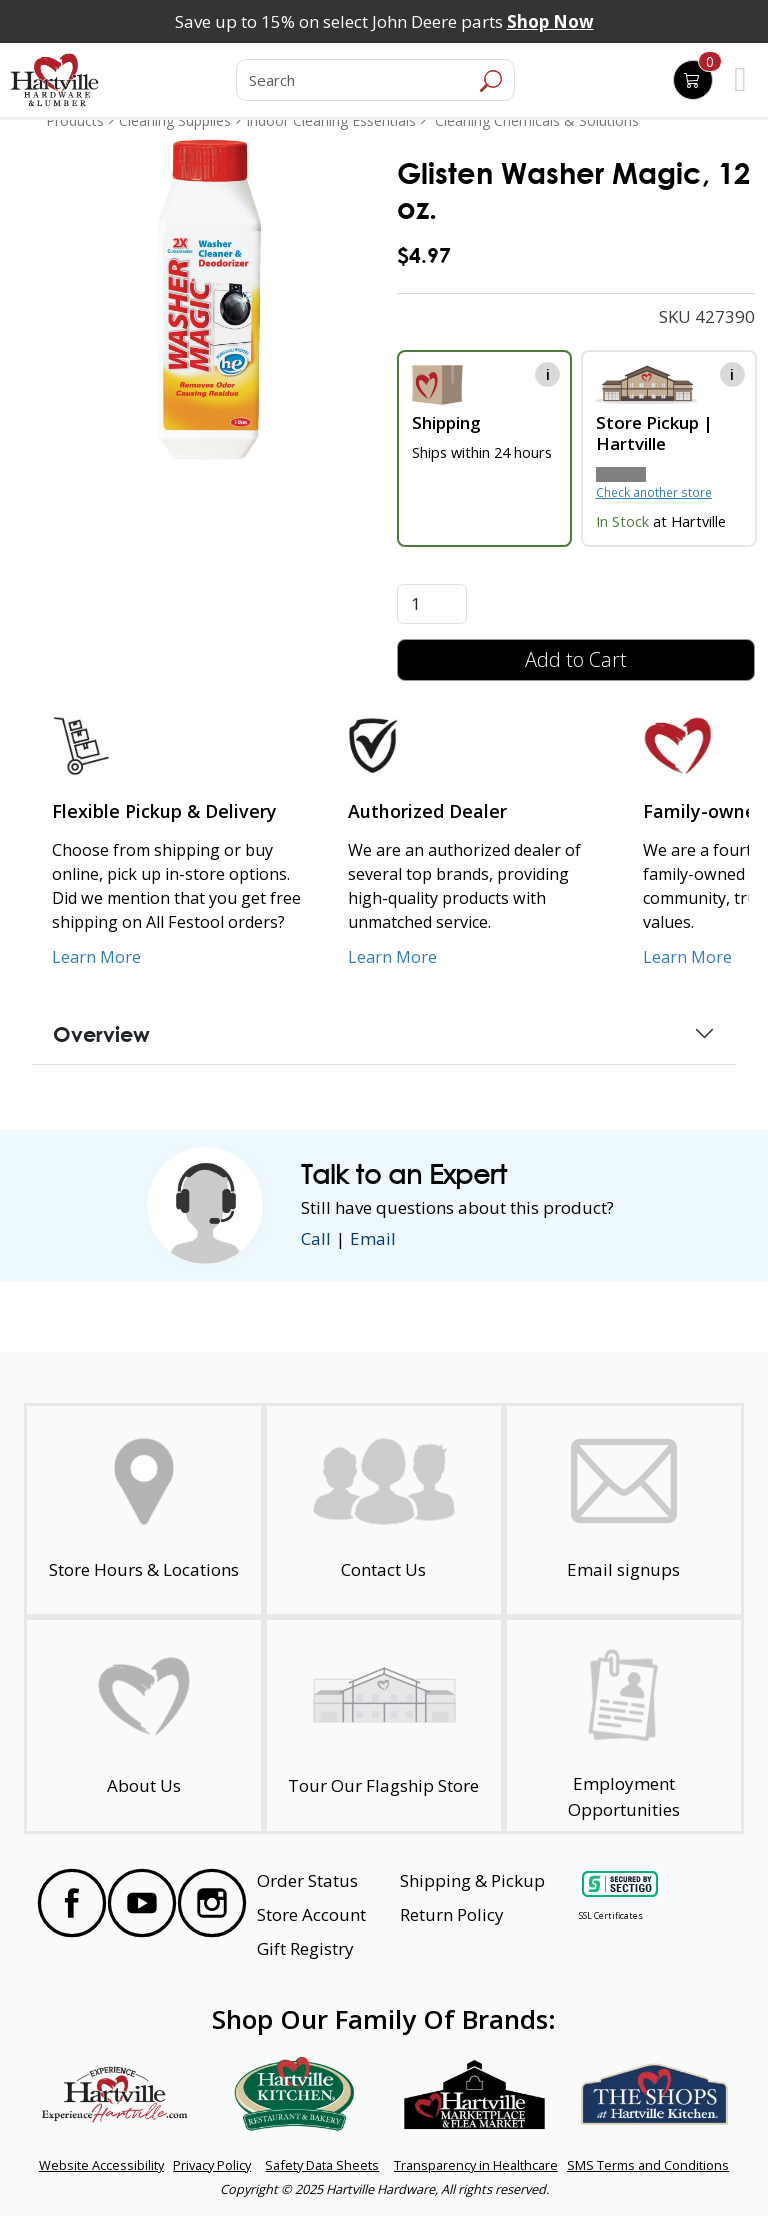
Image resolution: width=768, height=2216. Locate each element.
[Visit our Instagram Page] (212, 1903)
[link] (209, 299)
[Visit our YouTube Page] (142, 1903)
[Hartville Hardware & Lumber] (55, 80)
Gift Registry (305, 1948)
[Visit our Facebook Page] (72, 1903)
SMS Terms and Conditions (648, 2165)
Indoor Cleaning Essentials (331, 120)
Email (373, 1238)
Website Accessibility (101, 2165)
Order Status (307, 1880)
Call (316, 1238)
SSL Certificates (611, 1915)
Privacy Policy (212, 2165)
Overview (101, 1034)
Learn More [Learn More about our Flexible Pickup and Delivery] (96, 957)
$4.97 (424, 254)
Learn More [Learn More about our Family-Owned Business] (687, 957)
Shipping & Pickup (472, 1880)
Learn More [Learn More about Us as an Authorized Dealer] (392, 957)
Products (75, 120)
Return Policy (452, 1914)
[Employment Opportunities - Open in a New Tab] (624, 1725)
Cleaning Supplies (175, 120)
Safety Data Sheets (322, 2165)
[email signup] (624, 1510)
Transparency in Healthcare (476, 2165)
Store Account (311, 1914)
